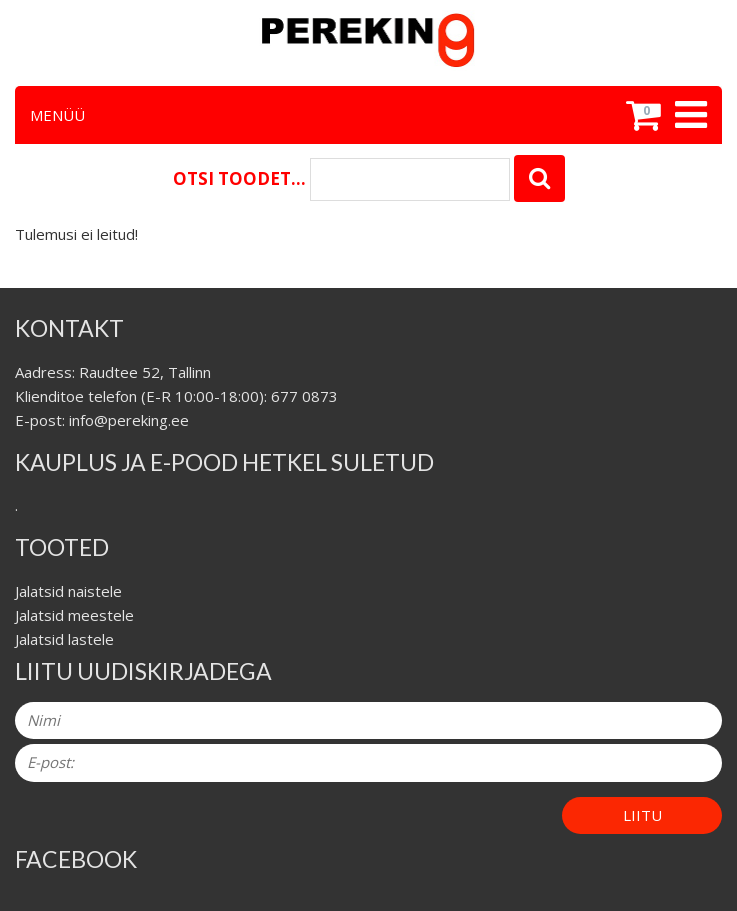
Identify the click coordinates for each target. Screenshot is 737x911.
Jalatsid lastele (64, 639)
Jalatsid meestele (74, 615)
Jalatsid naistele (68, 591)
